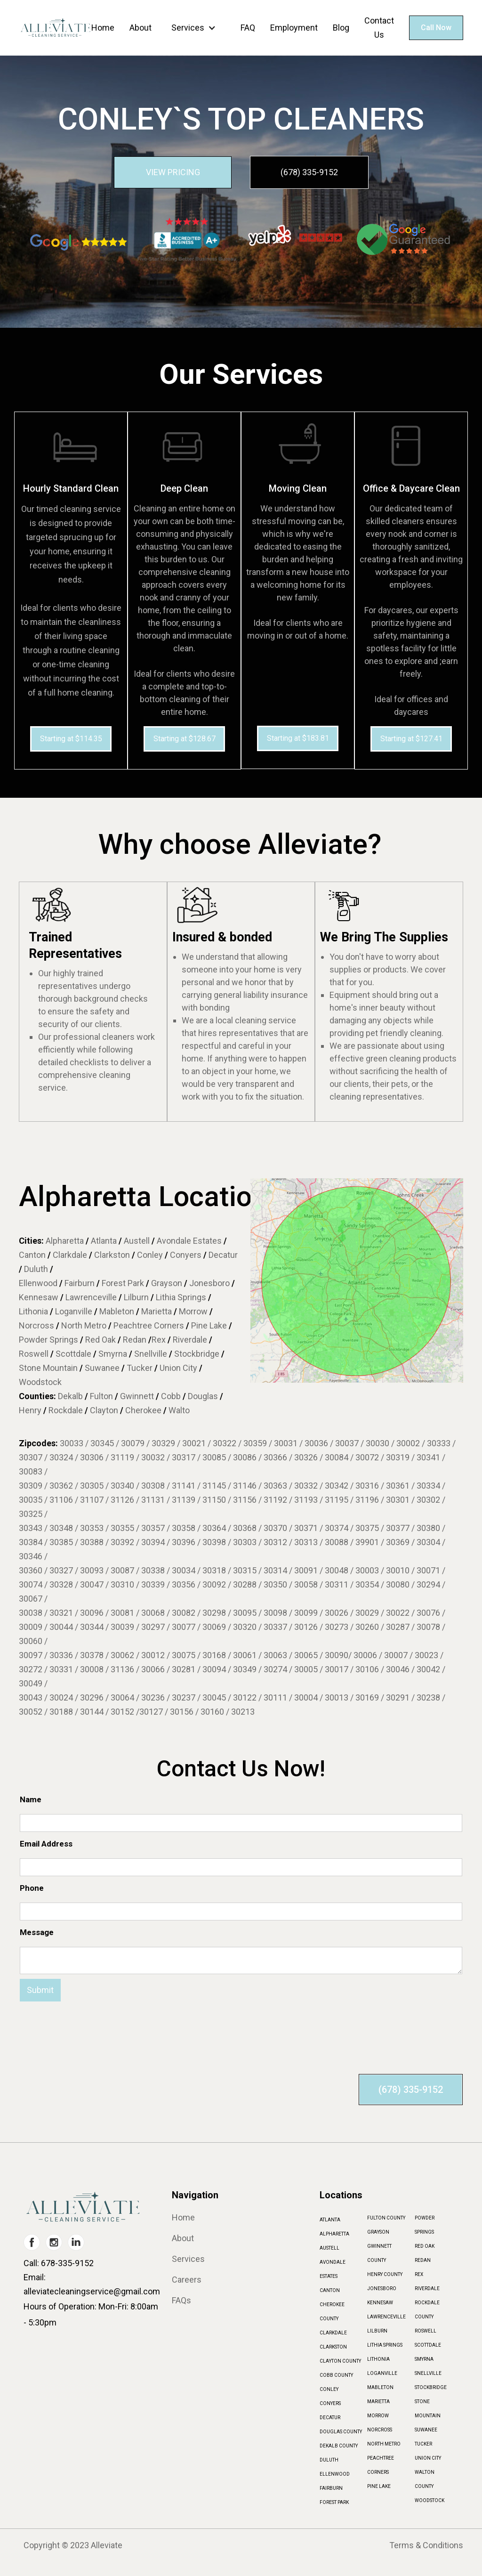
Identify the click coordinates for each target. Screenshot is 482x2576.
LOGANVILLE (382, 2373)
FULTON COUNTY (386, 2217)
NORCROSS (379, 2429)
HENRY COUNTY (384, 2274)
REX (419, 2274)
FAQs (181, 2300)
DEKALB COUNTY (339, 2445)
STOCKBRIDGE (431, 2387)
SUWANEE (426, 2429)
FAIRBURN (331, 2488)
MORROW (378, 2415)
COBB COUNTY (336, 2375)
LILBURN (377, 2330)
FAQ (248, 27)
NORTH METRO (384, 2443)
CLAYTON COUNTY (340, 2361)
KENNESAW (380, 2302)
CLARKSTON (333, 2346)
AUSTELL (329, 2248)
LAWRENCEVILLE (386, 2316)
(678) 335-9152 (309, 172)
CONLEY (329, 2389)
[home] (55, 27)
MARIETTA (378, 2401)
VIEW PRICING (173, 172)
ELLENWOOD (335, 2474)
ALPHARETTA (334, 2233)
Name (30, 1799)
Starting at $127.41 (411, 738)
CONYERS (330, 2403)
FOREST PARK (334, 2502)
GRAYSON (378, 2232)
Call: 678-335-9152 (59, 2263)
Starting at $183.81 (298, 738)
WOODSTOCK (429, 2500)
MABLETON (380, 2387)
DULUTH (329, 2460)
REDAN (423, 2260)
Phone (32, 1888)
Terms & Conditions (426, 2545)
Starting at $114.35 (71, 738)
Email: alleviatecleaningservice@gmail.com (92, 2284)
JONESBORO (381, 2288)
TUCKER (423, 2443)
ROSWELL (425, 2330)
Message (37, 1932)
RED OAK (424, 2246)
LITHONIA (378, 2359)
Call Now (436, 27)
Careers (186, 2279)
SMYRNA (424, 2359)
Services (187, 27)
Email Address (46, 1843)
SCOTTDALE (428, 2345)
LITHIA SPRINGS (384, 2345)
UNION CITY (428, 2458)
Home (102, 27)
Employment (294, 27)
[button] (196, 27)
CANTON (330, 2290)
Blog (341, 27)
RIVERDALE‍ (427, 2288)
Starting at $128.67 (184, 738)
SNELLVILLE (428, 2373)
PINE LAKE (379, 2486)
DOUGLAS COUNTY (341, 2431)
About (140, 27)
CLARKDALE (333, 2332)
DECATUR (330, 2417)
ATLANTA (330, 2219)
